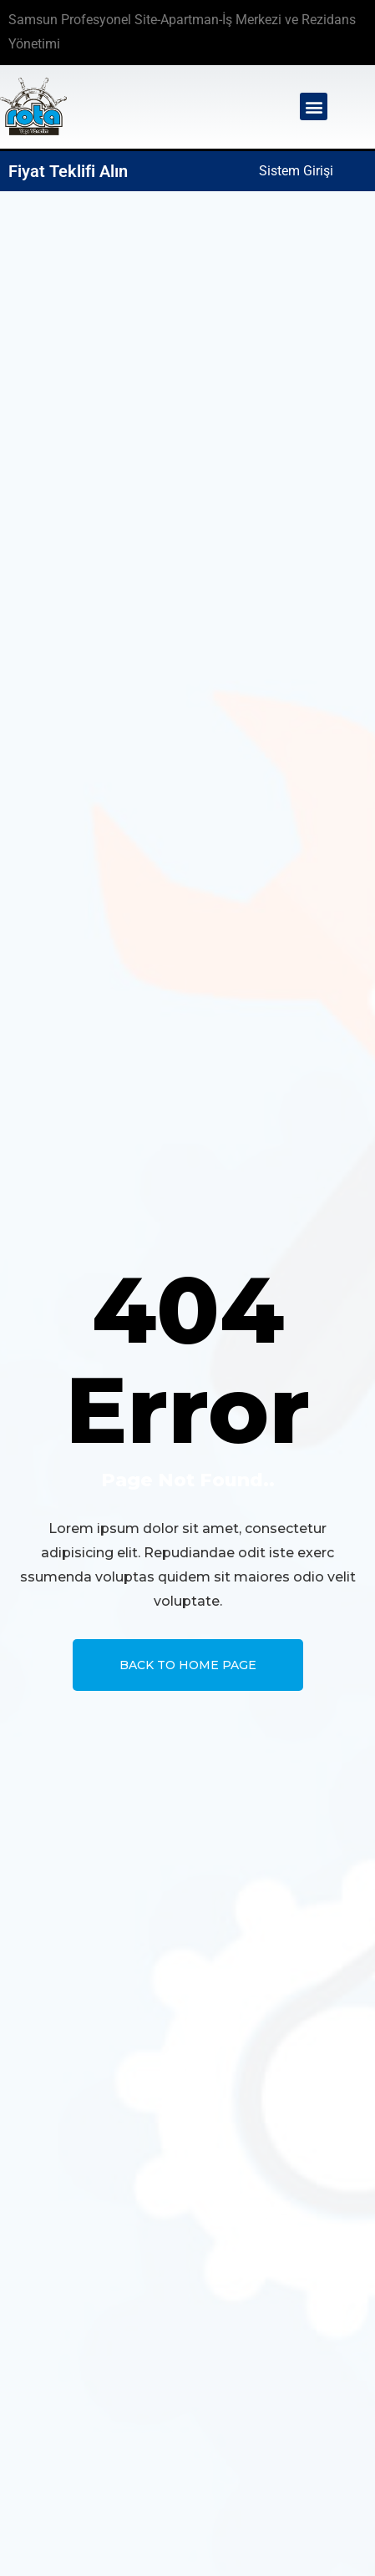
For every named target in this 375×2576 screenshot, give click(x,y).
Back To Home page (187, 1665)
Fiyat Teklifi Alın (68, 171)
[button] (313, 106)
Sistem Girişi (296, 171)
